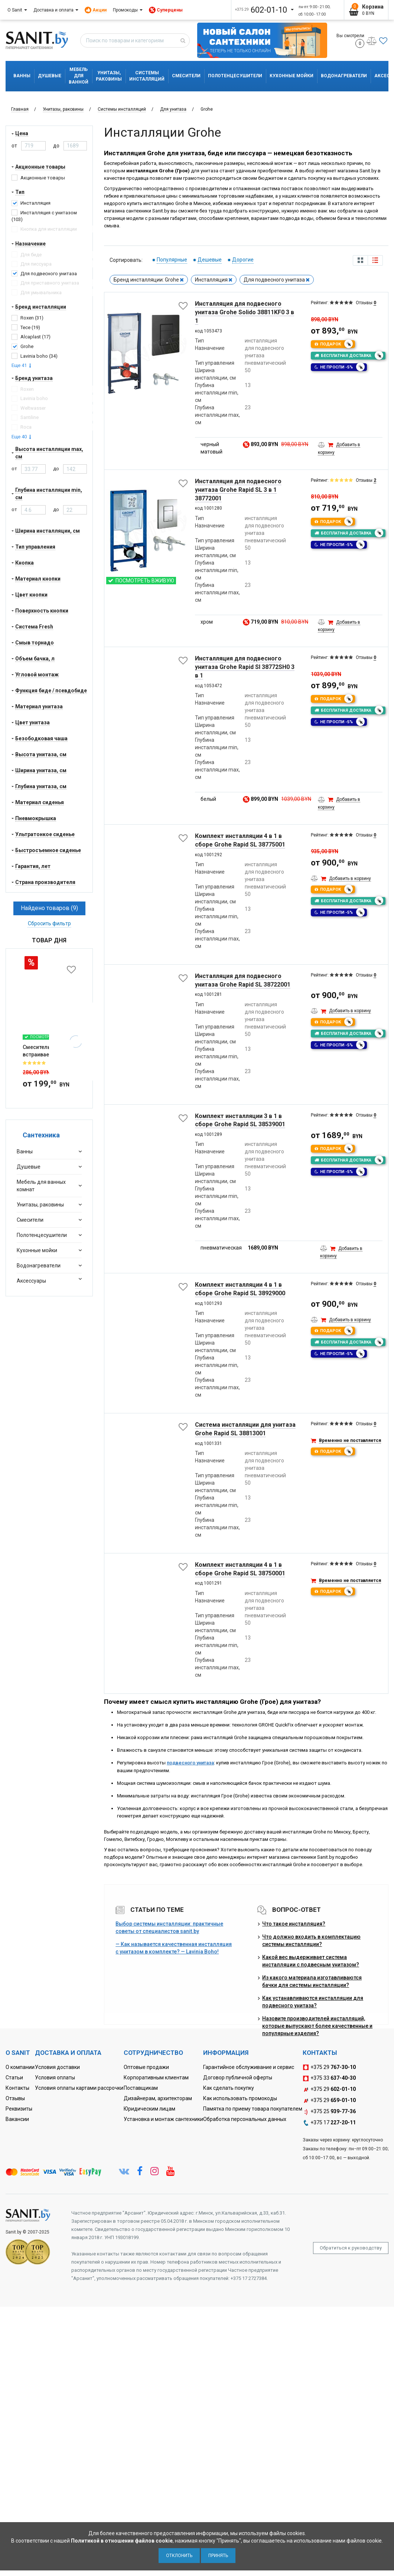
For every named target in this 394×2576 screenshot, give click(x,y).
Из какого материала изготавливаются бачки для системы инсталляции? (312, 1981)
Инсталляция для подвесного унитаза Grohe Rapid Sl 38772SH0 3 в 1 (244, 667)
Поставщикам (141, 2088)
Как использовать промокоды (240, 2098)
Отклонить (179, 2555)
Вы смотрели (350, 40)
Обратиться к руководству (351, 2248)
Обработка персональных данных (244, 2119)
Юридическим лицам (149, 2109)
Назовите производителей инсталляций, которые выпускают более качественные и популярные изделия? (317, 2025)
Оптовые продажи (146, 2067)
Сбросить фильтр (49, 923)
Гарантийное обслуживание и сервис (248, 2067)
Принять (218, 2555)
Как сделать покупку (228, 2088)
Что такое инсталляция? (293, 1924)
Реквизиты (19, 2109)
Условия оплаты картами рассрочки (79, 2088)
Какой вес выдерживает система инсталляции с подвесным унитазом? (310, 1961)
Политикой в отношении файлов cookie (122, 2541)
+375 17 (329, 2122)
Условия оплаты (55, 2077)
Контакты (17, 2088)
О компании (20, 2067)
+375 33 (329, 2078)
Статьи (14, 2077)
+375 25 (329, 2111)
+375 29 (329, 2067)
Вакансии (17, 2119)
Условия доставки (57, 2067)
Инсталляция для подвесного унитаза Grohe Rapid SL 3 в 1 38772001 (238, 490)
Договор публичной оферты (237, 2077)
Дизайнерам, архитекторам (158, 2098)
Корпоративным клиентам (156, 2077)
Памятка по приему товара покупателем (252, 2109)
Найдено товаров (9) (49, 908)
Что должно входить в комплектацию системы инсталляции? (311, 1940)
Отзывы (15, 2098)
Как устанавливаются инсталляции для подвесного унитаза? (312, 2001)
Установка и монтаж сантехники (163, 2119)
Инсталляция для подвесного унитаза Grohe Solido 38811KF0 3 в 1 (244, 312)
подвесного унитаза (190, 1762)
